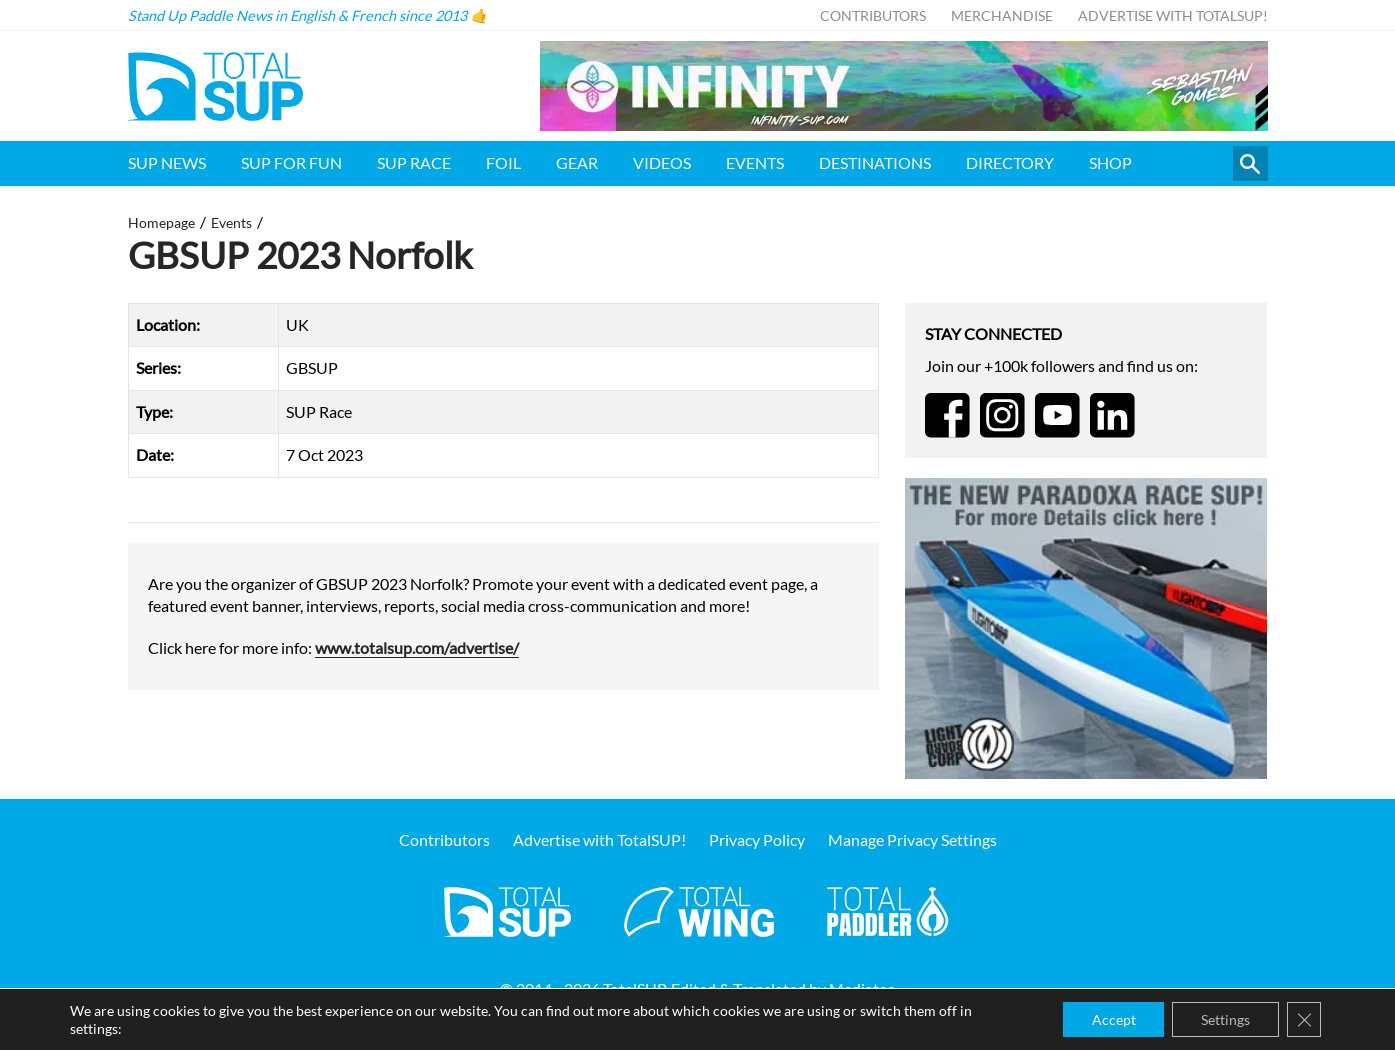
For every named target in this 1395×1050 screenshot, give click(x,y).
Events (755, 162)
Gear (577, 162)
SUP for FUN (291, 162)
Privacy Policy (757, 839)
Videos (662, 162)
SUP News (167, 162)
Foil (503, 162)
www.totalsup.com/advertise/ (417, 647)
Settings (1222, 1018)
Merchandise (1002, 15)
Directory (1010, 162)
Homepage (161, 222)
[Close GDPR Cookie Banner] (1303, 1019)
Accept (1108, 1018)
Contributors (873, 15)
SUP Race (414, 162)
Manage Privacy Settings (912, 839)
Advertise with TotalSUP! (1173, 15)
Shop (1110, 162)
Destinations (875, 162)
